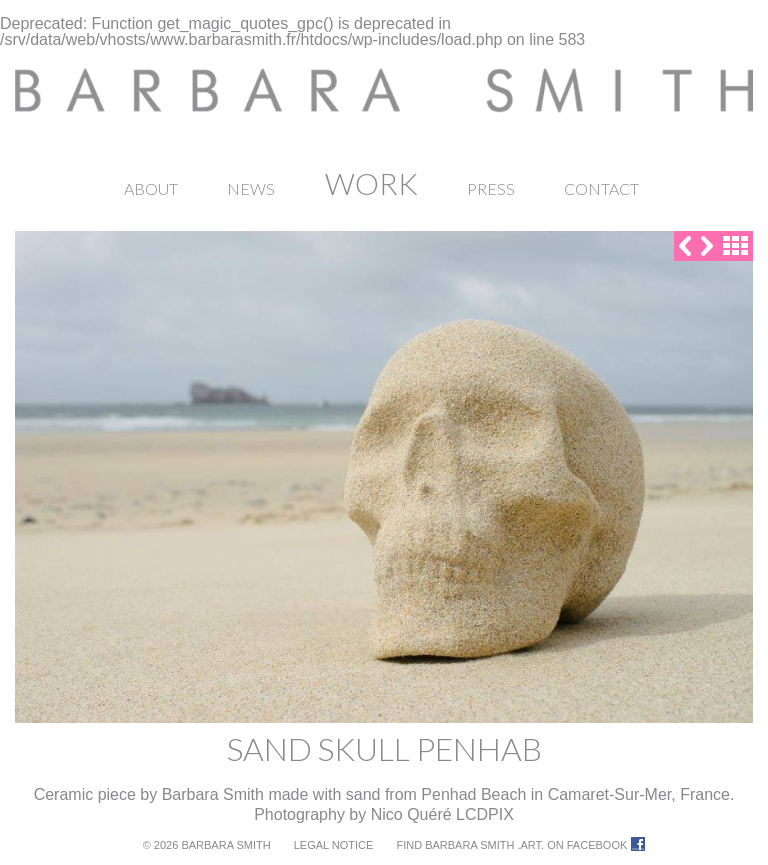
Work (371, 183)
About (151, 188)
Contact (601, 188)
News (251, 188)
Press (491, 188)
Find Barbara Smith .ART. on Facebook (511, 845)
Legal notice (334, 845)
